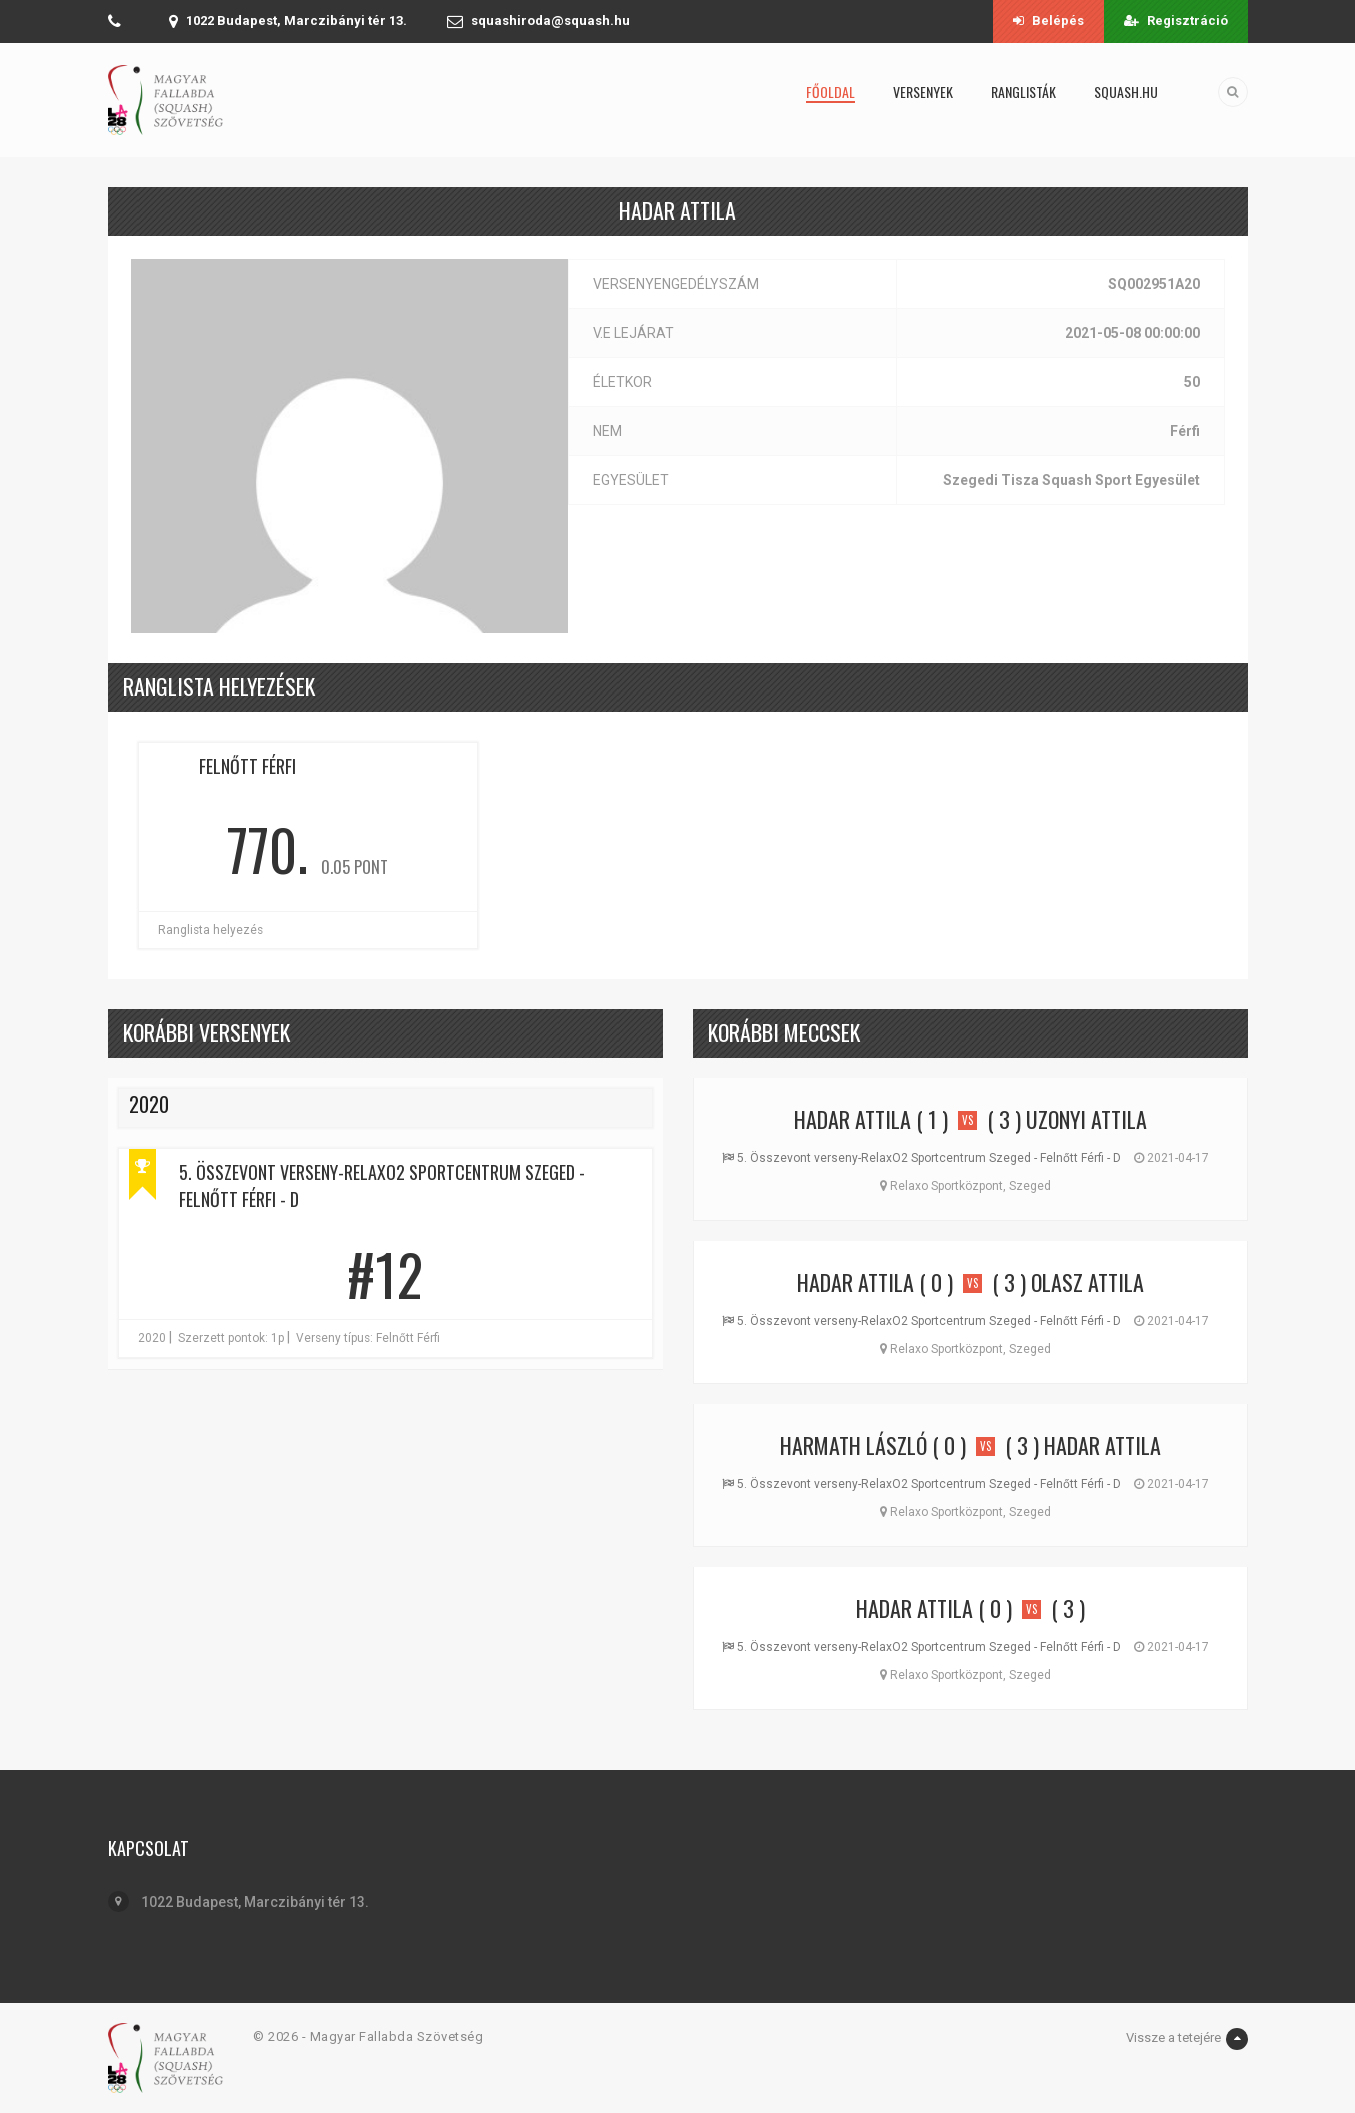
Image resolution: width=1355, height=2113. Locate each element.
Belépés (1048, 20)
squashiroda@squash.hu (550, 20)
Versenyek (923, 91)
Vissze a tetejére (1187, 2039)
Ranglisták (1023, 91)
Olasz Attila (1087, 1282)
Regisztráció (1176, 20)
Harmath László (853, 1445)
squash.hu (1126, 91)
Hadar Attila (852, 1119)
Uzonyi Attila (1086, 1119)
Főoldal (830, 91)
